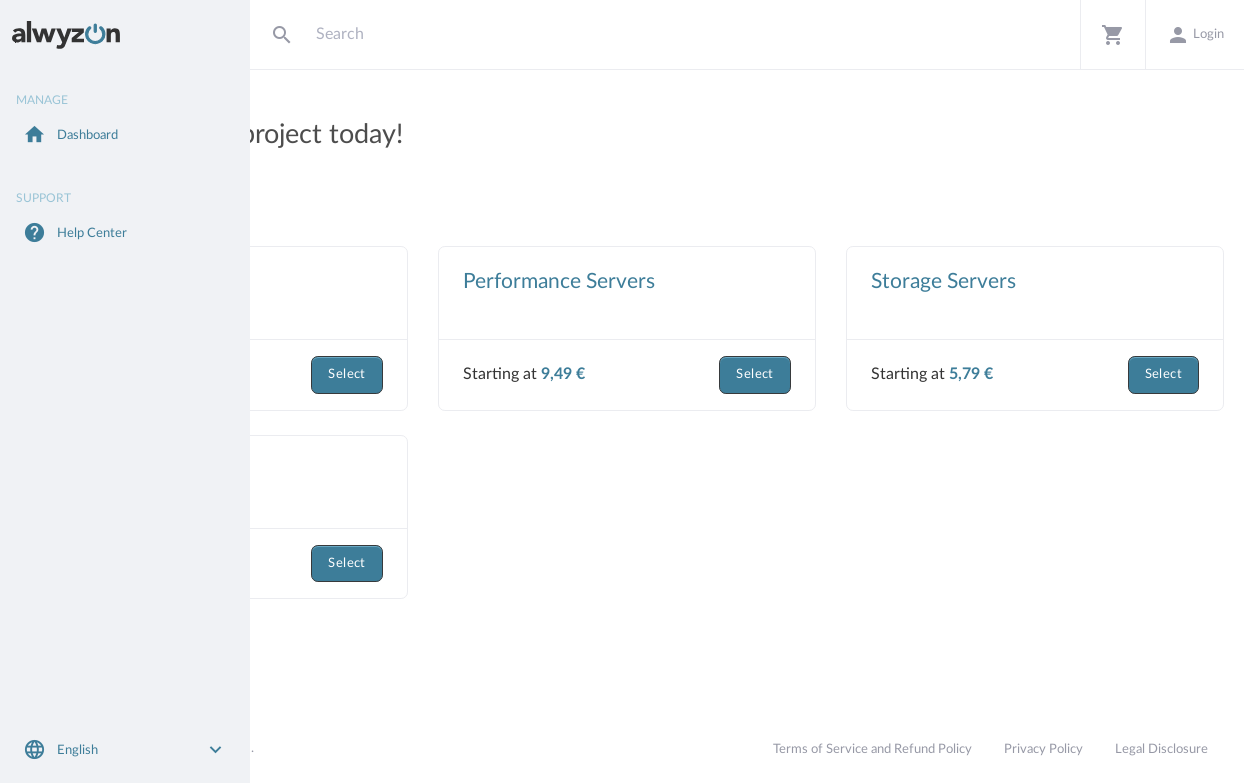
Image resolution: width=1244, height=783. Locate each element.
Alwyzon (294, 748)
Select (507, 374)
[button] (1112, 34)
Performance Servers (719, 281)
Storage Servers (1023, 281)
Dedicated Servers (379, 470)
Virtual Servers (363, 281)
